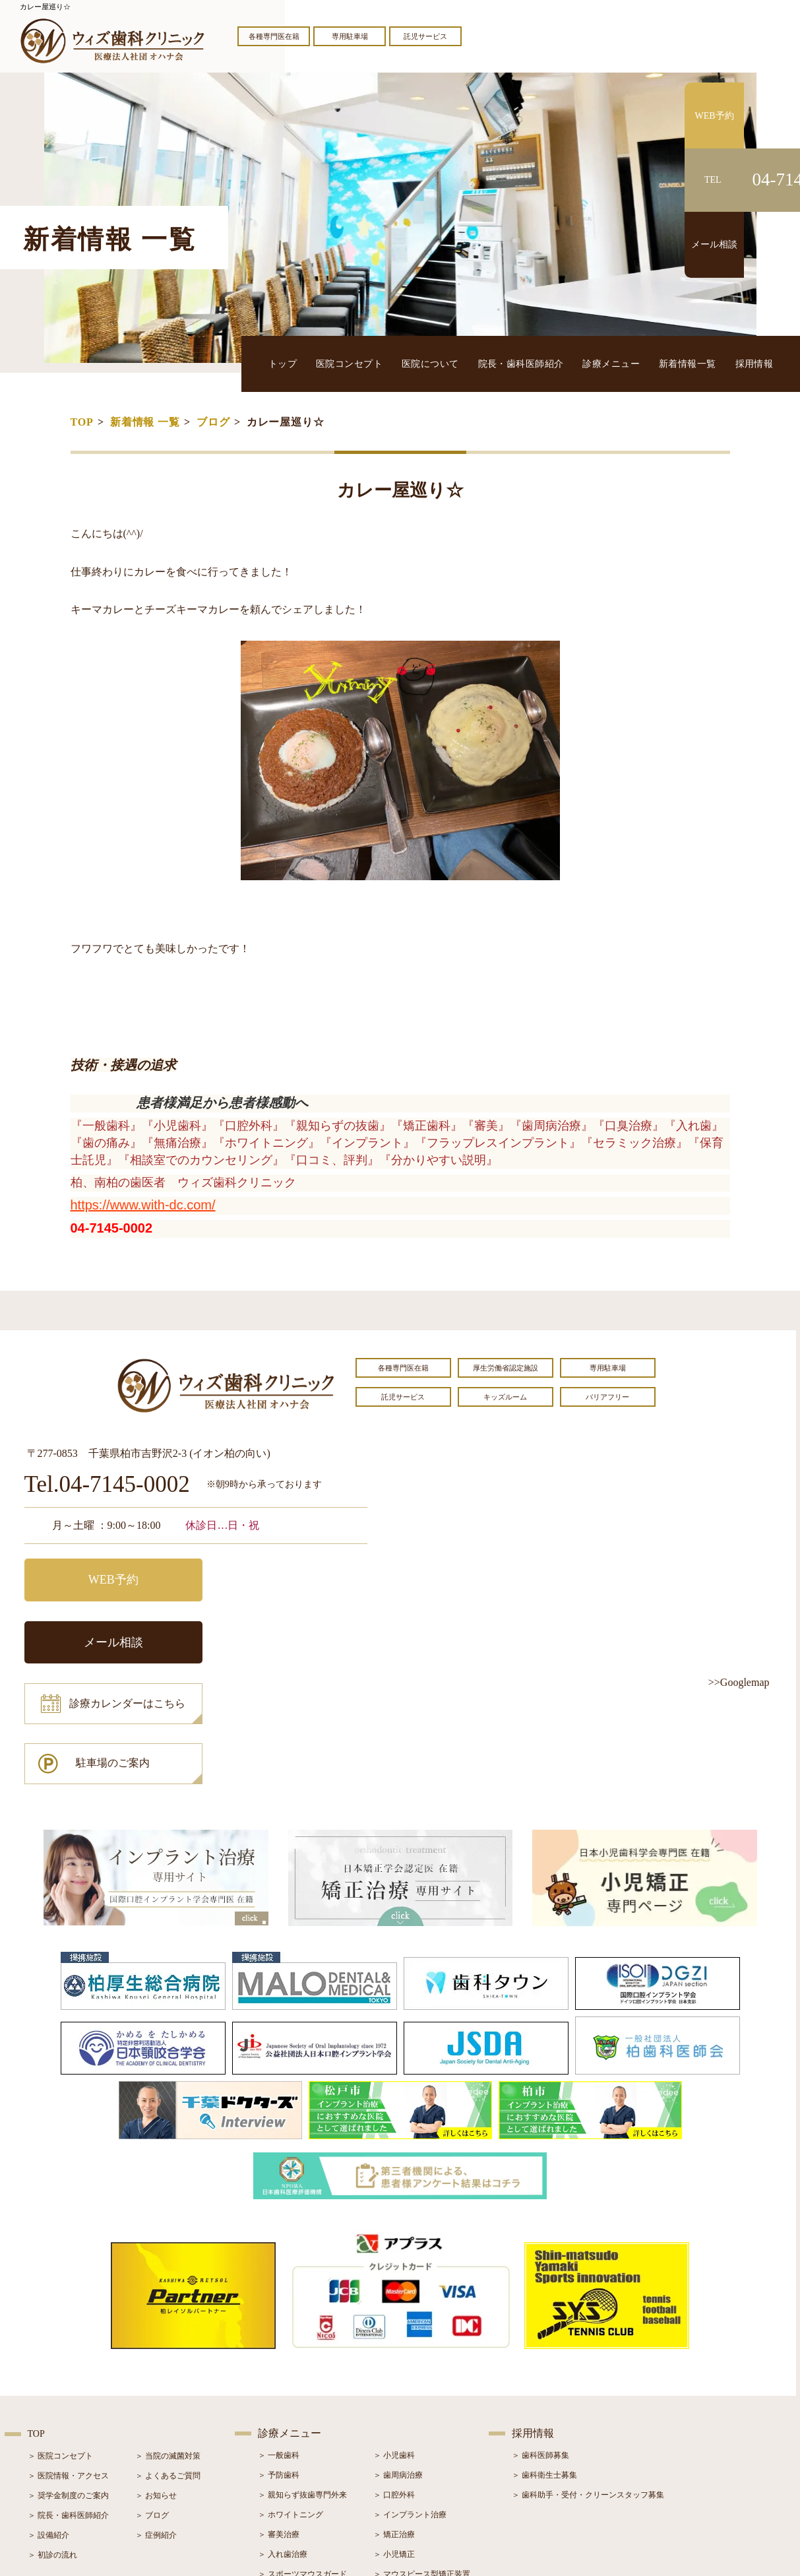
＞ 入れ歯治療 (282, 2442)
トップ (289, 363)
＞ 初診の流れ (52, 2443)
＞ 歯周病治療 (398, 2363)
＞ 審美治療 (278, 2423)
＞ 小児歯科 (394, 2343)
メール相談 (285, 1578)
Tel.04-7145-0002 (107, 1485)
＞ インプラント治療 (409, 2403)
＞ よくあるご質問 (167, 2364)
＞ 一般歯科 (278, 2343)
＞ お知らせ (156, 2384)
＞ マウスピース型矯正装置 (421, 2462)
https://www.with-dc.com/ (143, 1205)
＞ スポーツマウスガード (302, 2462)
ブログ (213, 422)
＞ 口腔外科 (394, 2383)
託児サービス (425, 36)
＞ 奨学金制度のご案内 (68, 2384)
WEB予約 (107, 1578)
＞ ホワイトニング (290, 2403)
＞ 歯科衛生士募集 (544, 2363)
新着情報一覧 (689, 363)
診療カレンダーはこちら (121, 1637)
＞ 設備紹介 (48, 2423)
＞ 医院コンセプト (60, 2344)
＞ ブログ (152, 2403)
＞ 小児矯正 (394, 2442)
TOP (82, 422)
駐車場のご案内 (285, 1637)
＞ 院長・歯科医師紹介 (68, 2403)
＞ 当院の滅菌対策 (167, 2344)
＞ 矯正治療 (394, 2423)
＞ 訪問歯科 (394, 2482)
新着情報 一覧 (145, 422)
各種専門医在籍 (274, 36)
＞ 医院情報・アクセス (68, 2364)
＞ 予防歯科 (278, 2363)
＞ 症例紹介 (156, 2423)
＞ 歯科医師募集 (540, 2343)
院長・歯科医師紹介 (524, 363)
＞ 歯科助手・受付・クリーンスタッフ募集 (588, 2383)
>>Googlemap (739, 1682)
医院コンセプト (354, 363)
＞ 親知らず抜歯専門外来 (302, 2383)
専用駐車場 (350, 36)
